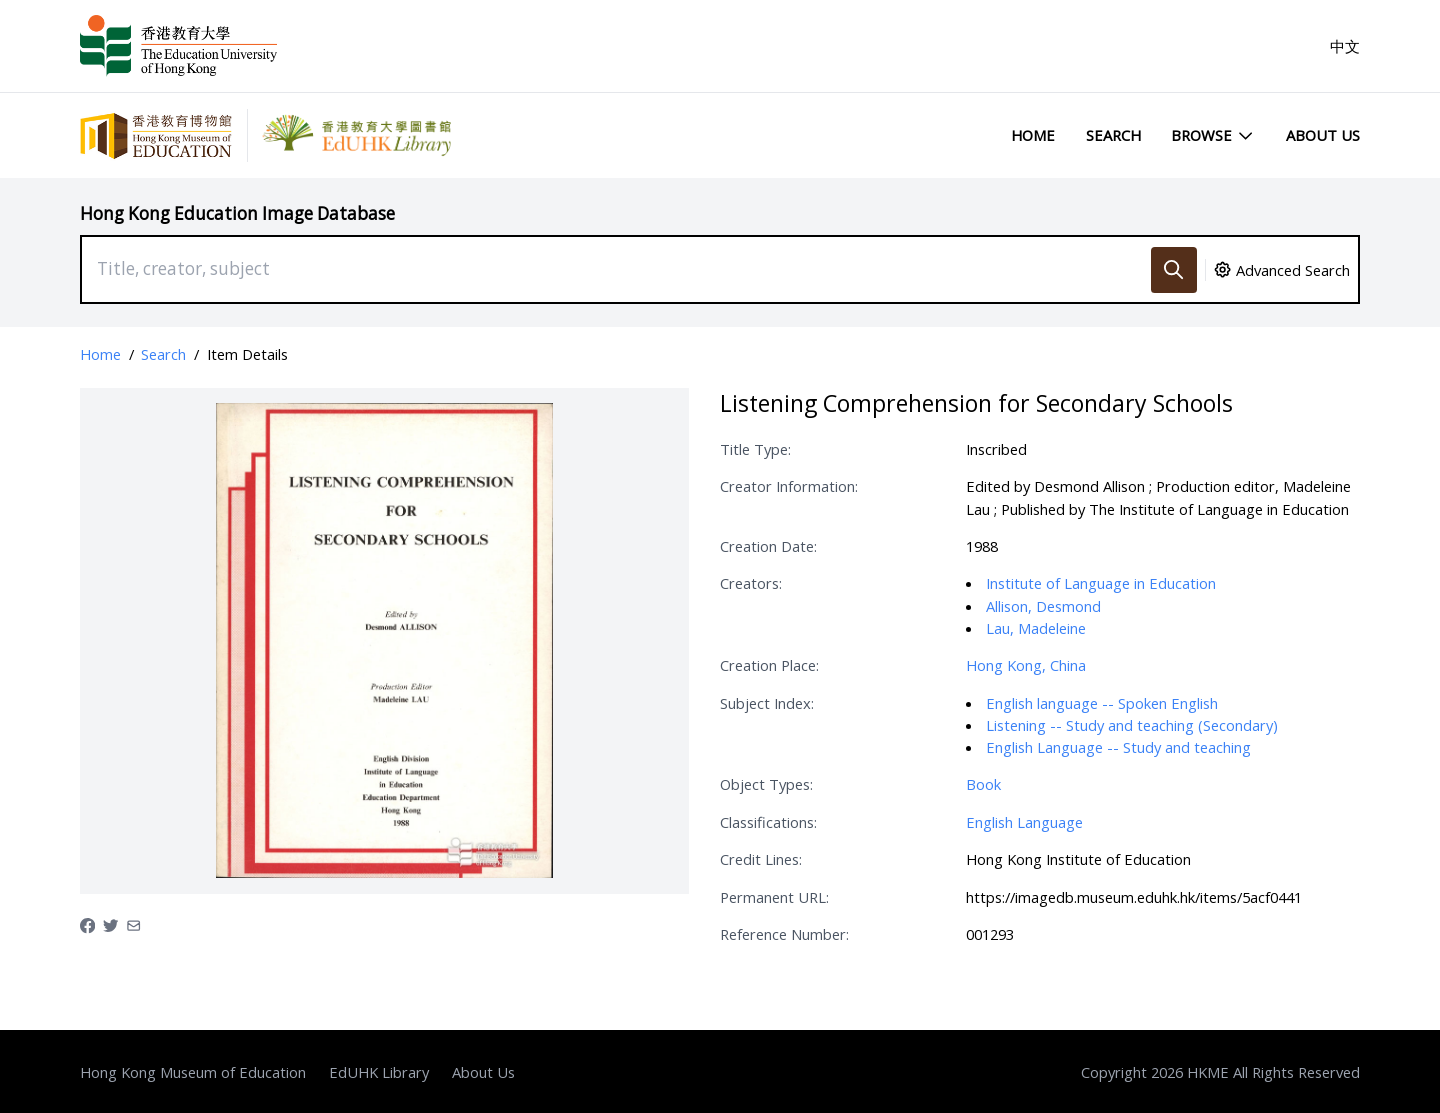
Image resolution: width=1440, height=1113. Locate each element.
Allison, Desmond (1043, 606)
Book (983, 784)
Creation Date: (768, 546)
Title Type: (755, 449)
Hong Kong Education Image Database (237, 213)
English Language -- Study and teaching (1118, 747)
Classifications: (768, 822)
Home (1033, 135)
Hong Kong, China (1026, 665)
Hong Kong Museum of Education (193, 1072)
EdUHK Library (379, 1072)
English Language (1024, 822)
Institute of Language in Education (1101, 583)
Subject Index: (767, 703)
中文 (1345, 46)
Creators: (751, 583)
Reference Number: (784, 934)
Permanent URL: (774, 897)
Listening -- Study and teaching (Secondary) (1132, 725)
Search (1113, 135)
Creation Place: (769, 665)
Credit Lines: (761, 859)
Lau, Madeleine (1036, 628)
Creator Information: (789, 486)
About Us (1323, 135)
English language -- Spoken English (1102, 703)
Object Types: (766, 784)
